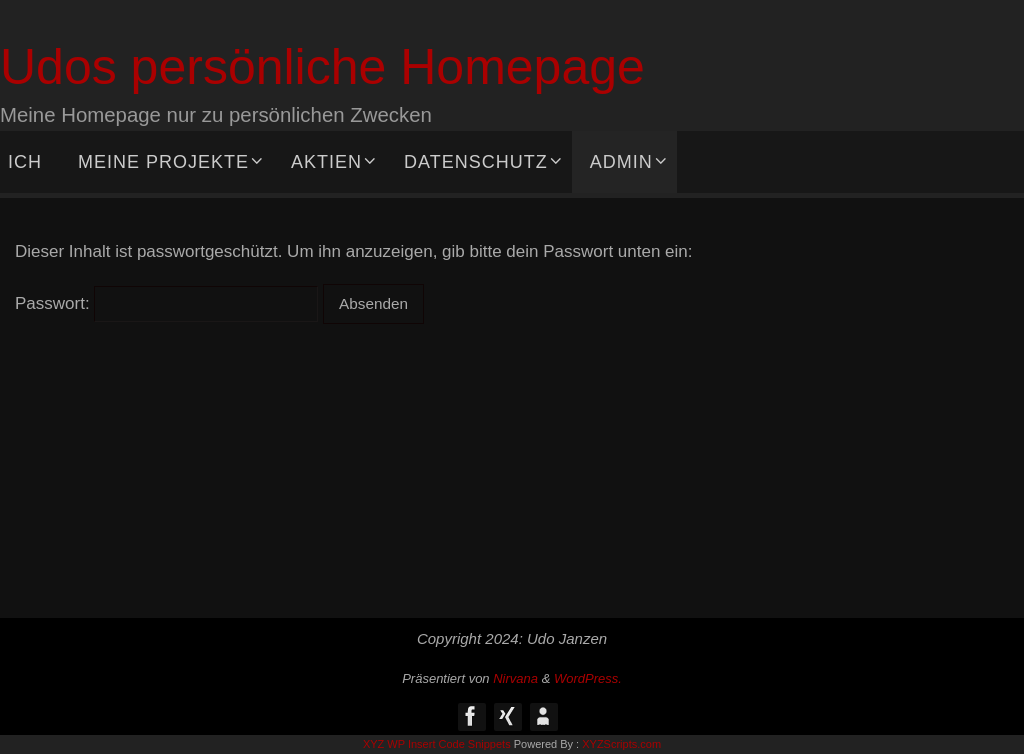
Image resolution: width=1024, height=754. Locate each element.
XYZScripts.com (621, 744)
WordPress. (588, 678)
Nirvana (515, 678)
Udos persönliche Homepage (322, 67)
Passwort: (166, 303)
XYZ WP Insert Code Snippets (437, 744)
